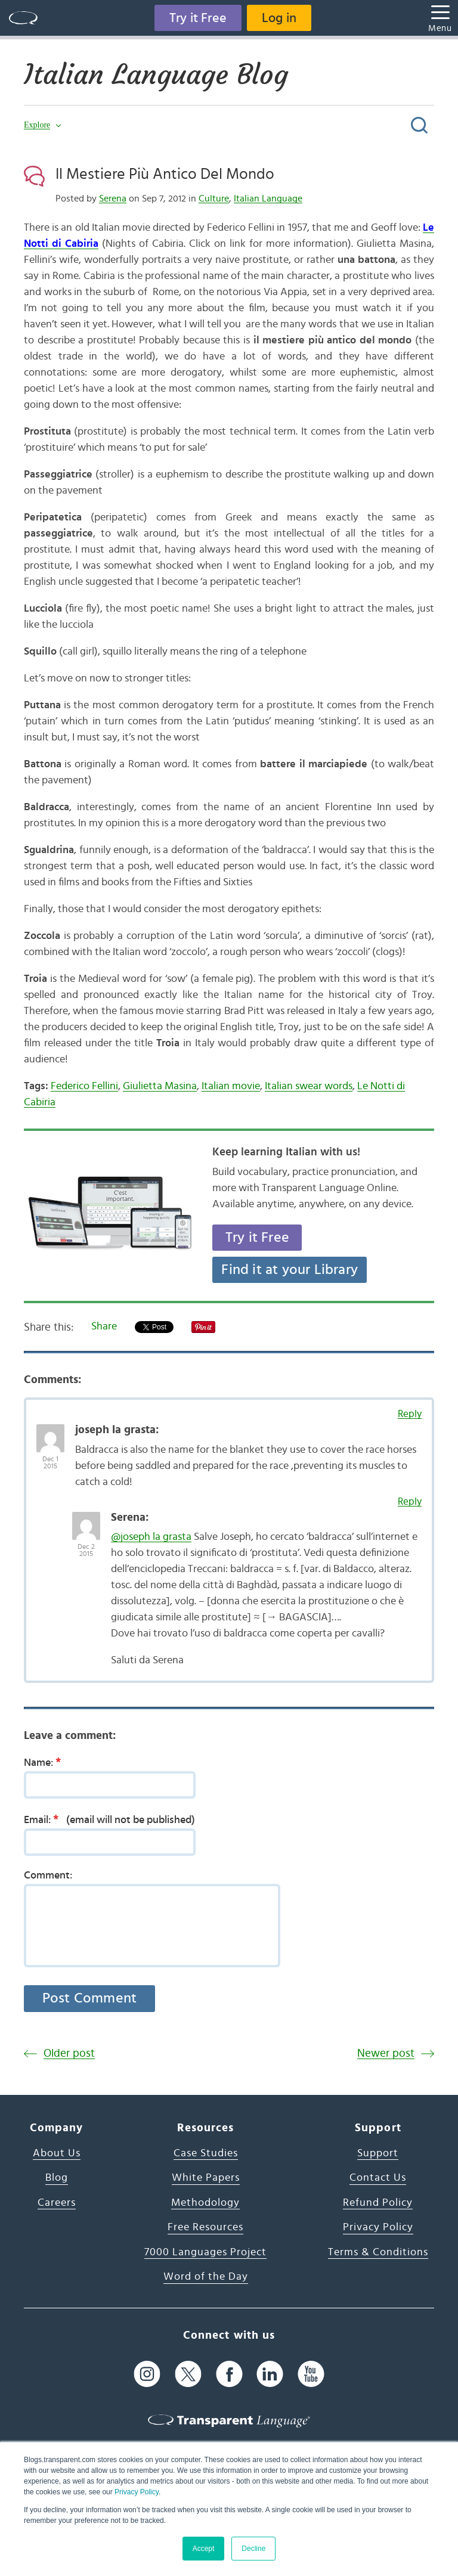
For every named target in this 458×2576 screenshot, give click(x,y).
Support (377, 2153)
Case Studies (206, 2153)
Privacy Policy (136, 2492)
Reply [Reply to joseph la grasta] (410, 1414)
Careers (57, 2202)
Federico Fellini (84, 1086)
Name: (46, 1762)
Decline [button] (253, 2548)
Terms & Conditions (378, 2252)
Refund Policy (378, 2202)
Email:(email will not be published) (109, 1819)
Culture (214, 198)
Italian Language (268, 198)
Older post (69, 2053)
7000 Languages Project (205, 2252)
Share (104, 1326)
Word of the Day (205, 2276)
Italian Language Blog (156, 74)
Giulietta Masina (160, 1086)
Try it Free (198, 17)
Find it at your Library (289, 1270)
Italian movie (231, 1086)
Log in (279, 17)
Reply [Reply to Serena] (410, 1501)
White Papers (206, 2177)
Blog (56, 2177)
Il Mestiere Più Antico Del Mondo (164, 174)
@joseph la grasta (151, 1537)
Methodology (205, 2202)
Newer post (385, 2053)
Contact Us (377, 2177)
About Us (57, 2153)
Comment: (48, 1875)
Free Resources (205, 2227)
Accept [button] (204, 2548)
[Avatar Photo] (50, 1432)
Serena (112, 198)
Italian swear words (308, 1086)
